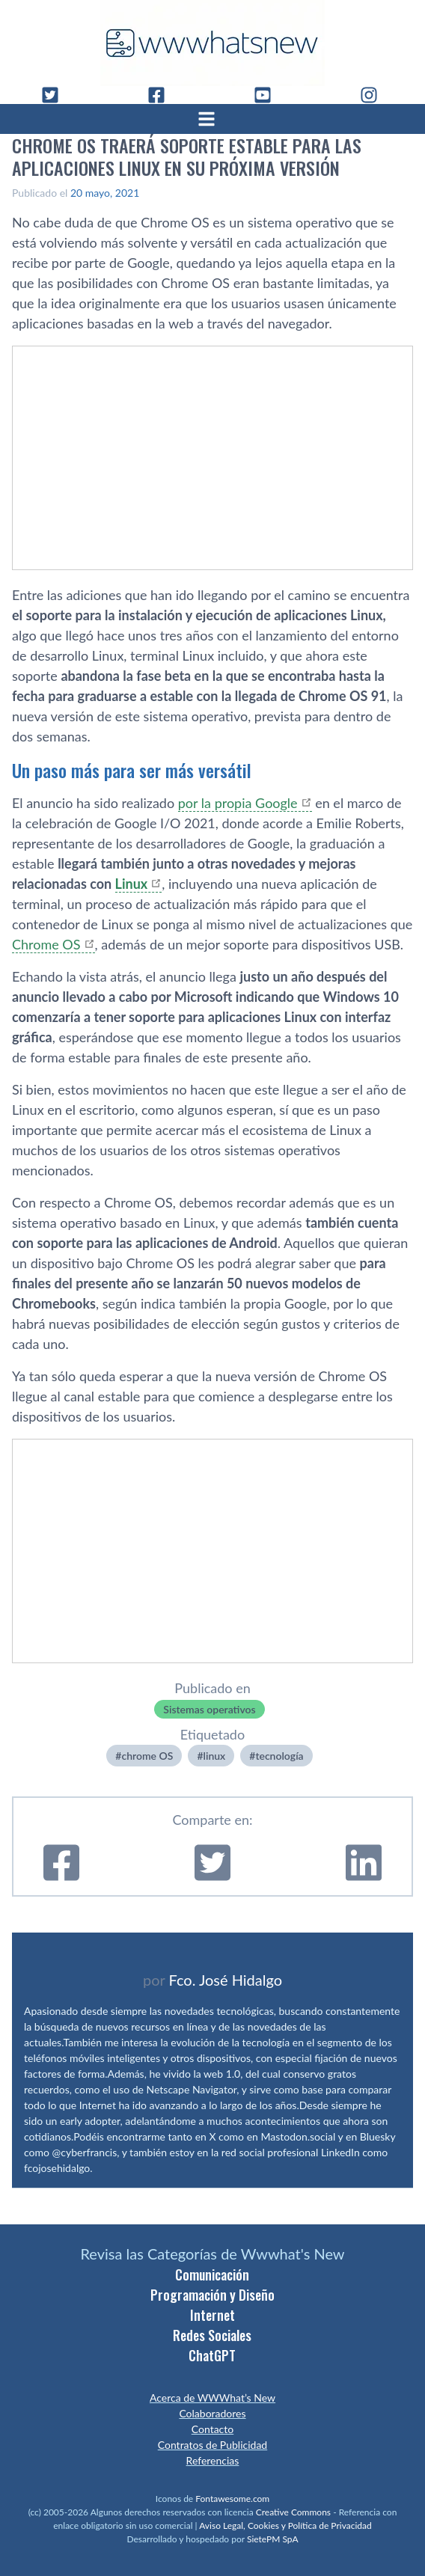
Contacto (212, 2429)
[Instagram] (375, 95)
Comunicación (212, 2274)
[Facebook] (162, 95)
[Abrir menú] (212, 119)
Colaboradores (212, 2413)
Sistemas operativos (209, 1709)
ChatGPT (212, 2355)
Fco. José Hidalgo (225, 1980)
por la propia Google (238, 803)
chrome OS (147, 1755)
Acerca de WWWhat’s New (212, 2397)
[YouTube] (269, 95)
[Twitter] (56, 95)
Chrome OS (46, 944)
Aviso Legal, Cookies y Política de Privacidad (285, 2525)
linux (215, 1755)
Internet (212, 2315)
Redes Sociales (212, 2335)
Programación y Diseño (212, 2294)
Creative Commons (293, 2512)
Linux (131, 883)
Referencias (212, 2460)
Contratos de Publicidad (212, 2444)
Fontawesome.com (232, 2498)
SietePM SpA (273, 2539)
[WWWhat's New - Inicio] (212, 43)
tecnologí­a (279, 1755)
